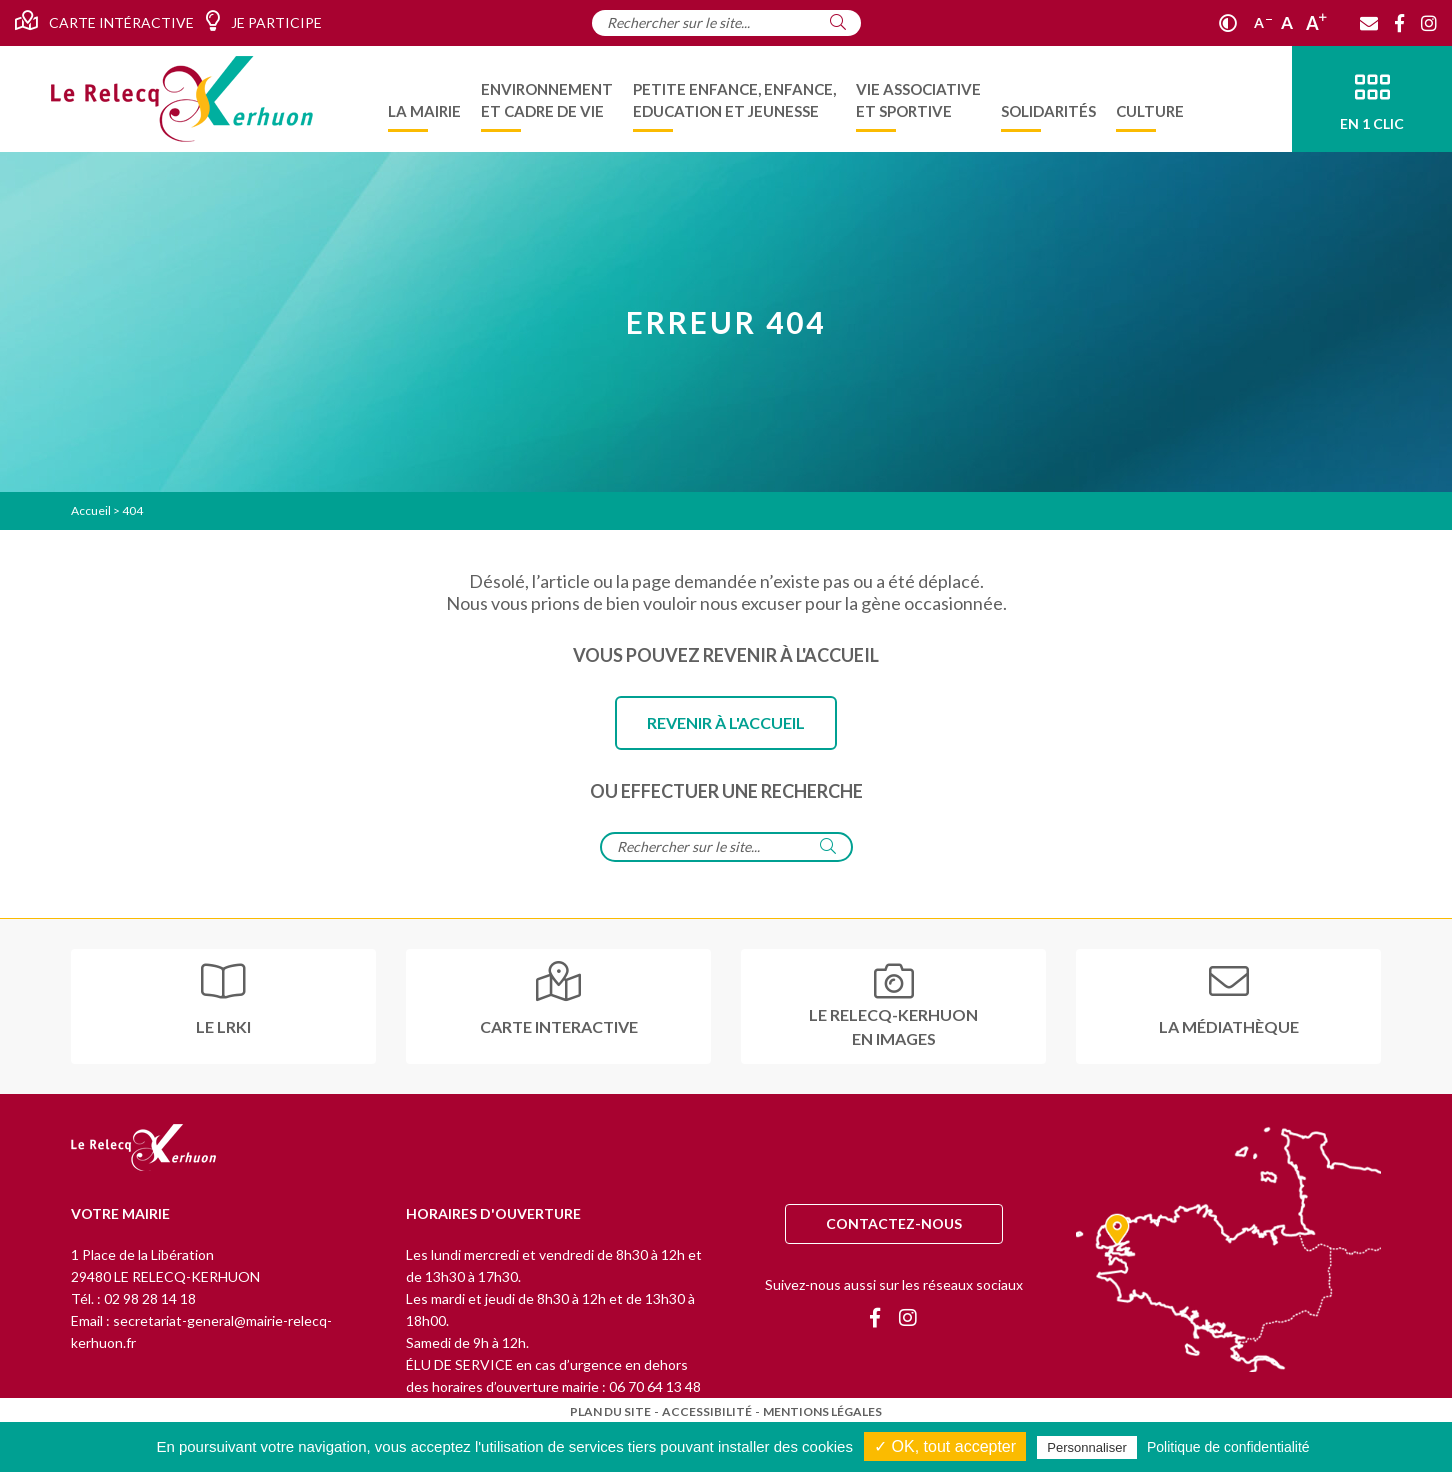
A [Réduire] (1263, 22)
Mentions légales (822, 1411)
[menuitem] (424, 99)
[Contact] (1369, 23)
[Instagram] (1429, 23)
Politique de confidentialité (1228, 1447)
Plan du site (610, 1411)
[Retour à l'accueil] (143, 1149)
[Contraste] (1228, 23)
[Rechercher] (838, 22)
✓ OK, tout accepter (945, 1446)
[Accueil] (182, 99)
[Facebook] (1399, 23)
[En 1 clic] (1372, 99)
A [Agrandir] (1316, 23)
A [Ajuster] (1287, 22)
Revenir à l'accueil (726, 722)
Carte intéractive (104, 21)
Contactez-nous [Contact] (894, 1223)
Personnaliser (1087, 1447)
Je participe (263, 21)
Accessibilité (707, 1411)
